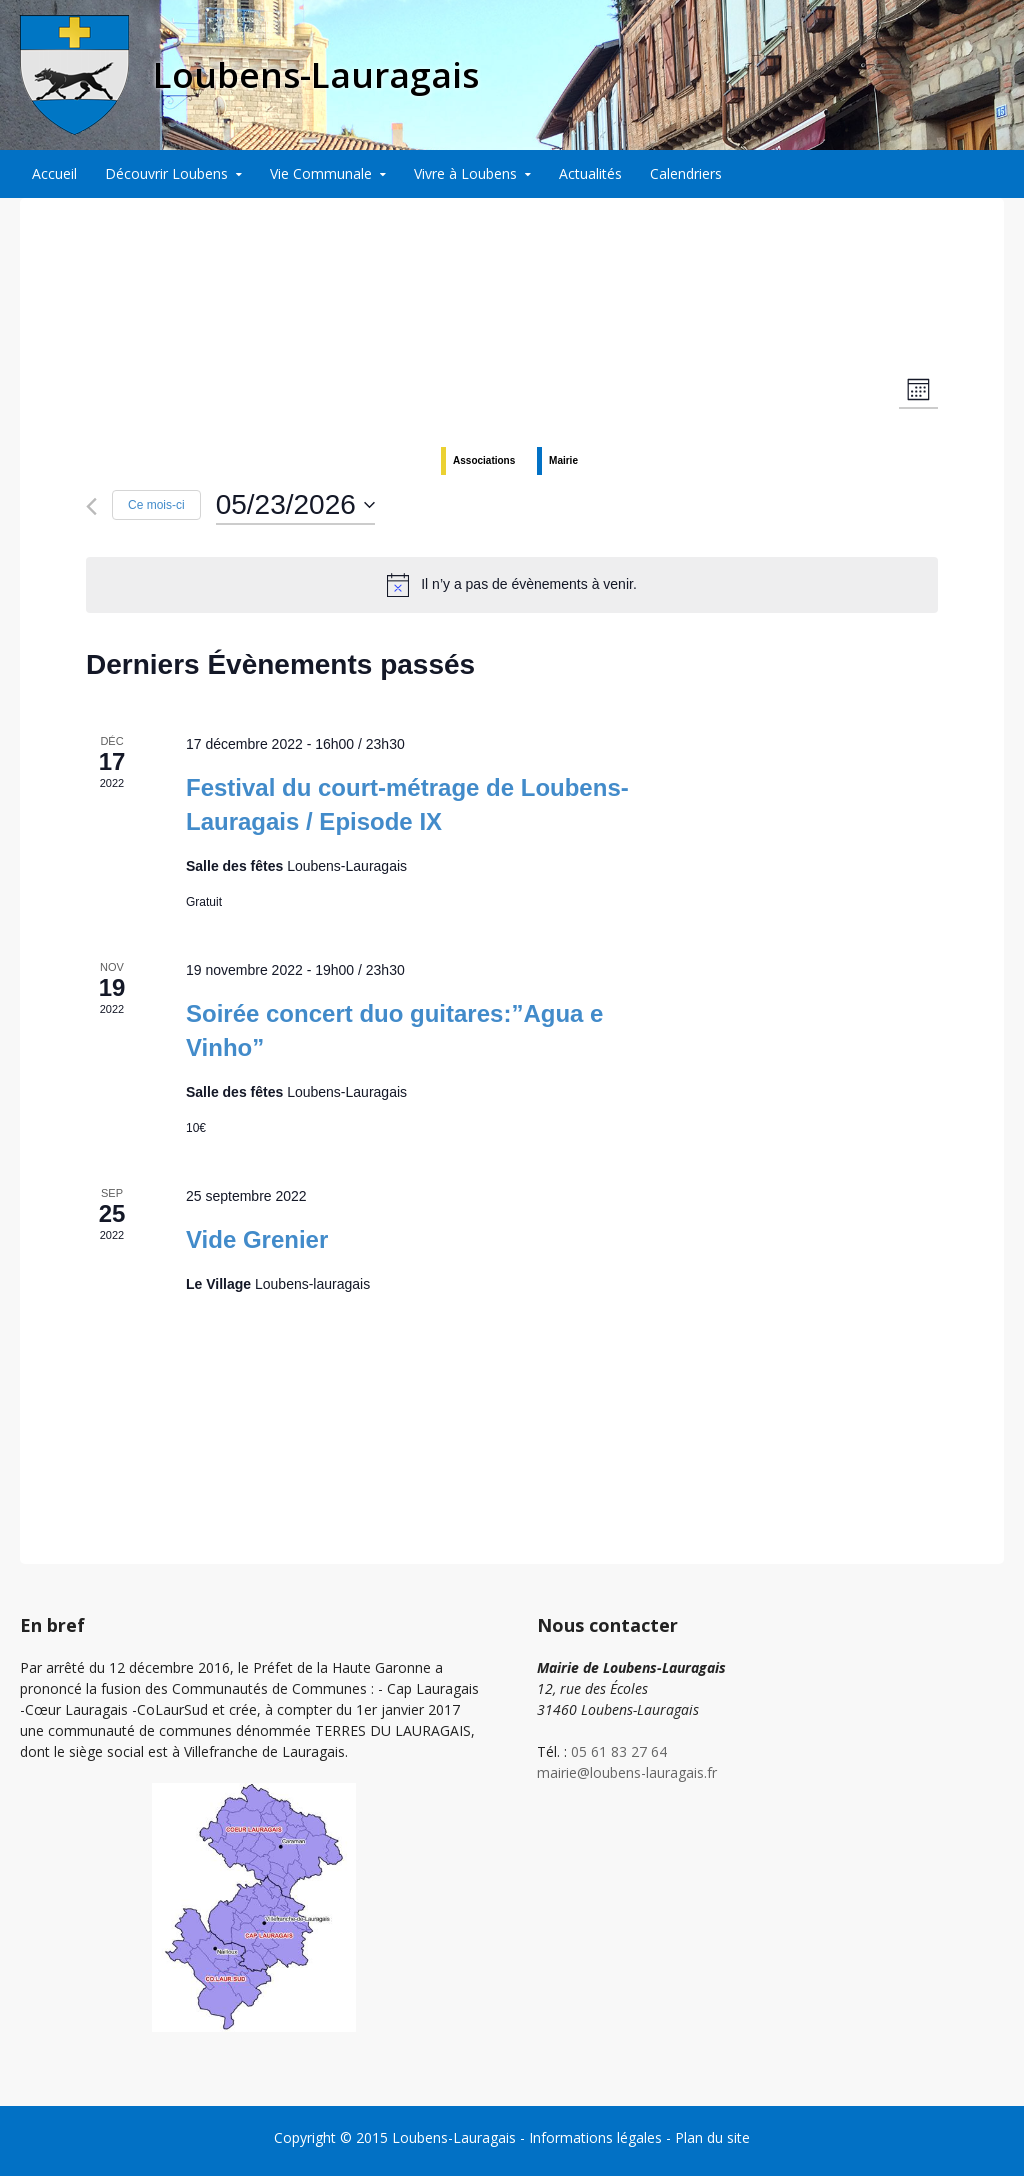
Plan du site (712, 2137)
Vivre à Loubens (465, 173)
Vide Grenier (257, 1239)
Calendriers (686, 173)
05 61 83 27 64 (619, 1751)
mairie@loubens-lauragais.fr (627, 1772)
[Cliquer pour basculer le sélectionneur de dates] (295, 505)
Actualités (590, 173)
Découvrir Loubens (166, 173)
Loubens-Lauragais (454, 2137)
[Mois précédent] (91, 506)
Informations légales (595, 2137)
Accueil (54, 173)
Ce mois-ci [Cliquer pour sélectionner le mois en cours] (156, 505)
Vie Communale (321, 173)
